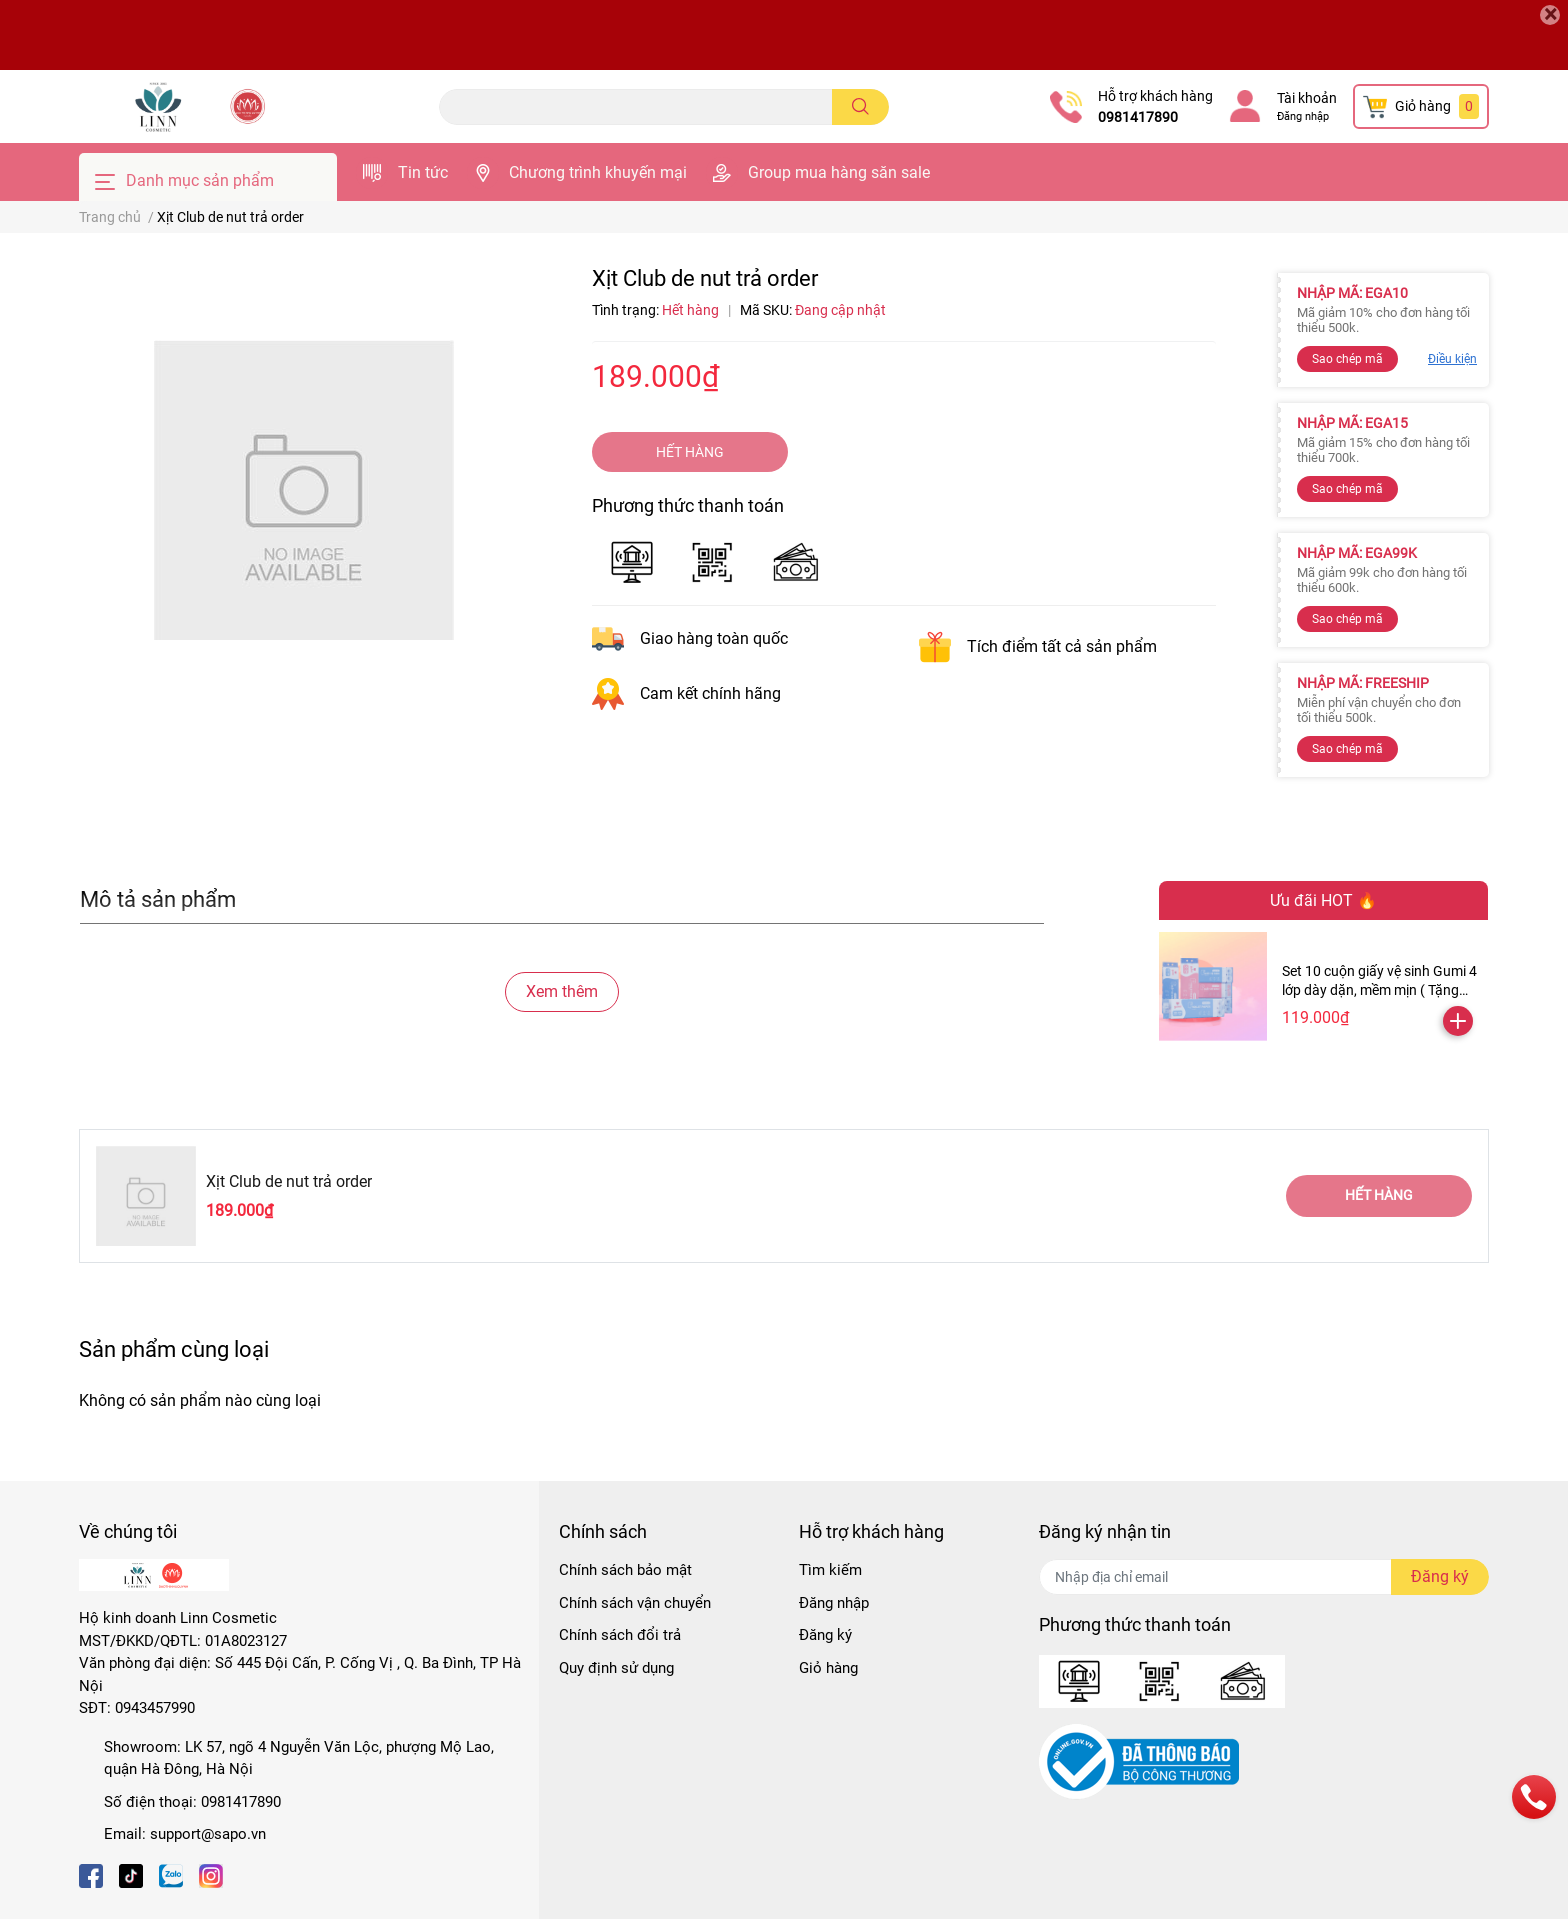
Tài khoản (1307, 98)
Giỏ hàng (828, 1668)
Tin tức (423, 172)
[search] (860, 107)
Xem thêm (562, 991)
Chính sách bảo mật (625, 1570)
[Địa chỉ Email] (1264, 1577)
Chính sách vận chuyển (635, 1603)
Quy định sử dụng (616, 1668)
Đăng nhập (1303, 116)
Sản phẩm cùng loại (174, 1349)
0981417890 (1138, 117)
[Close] (1550, 15)
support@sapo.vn (208, 1834)
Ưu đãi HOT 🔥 (1323, 900)
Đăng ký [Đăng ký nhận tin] (1440, 1576)
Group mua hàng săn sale (839, 172)
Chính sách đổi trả (620, 1635)
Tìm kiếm (830, 1570)
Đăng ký (825, 1635)
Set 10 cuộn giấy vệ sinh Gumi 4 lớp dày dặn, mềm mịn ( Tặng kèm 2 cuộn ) (1379, 990)
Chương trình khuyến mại (598, 172)
